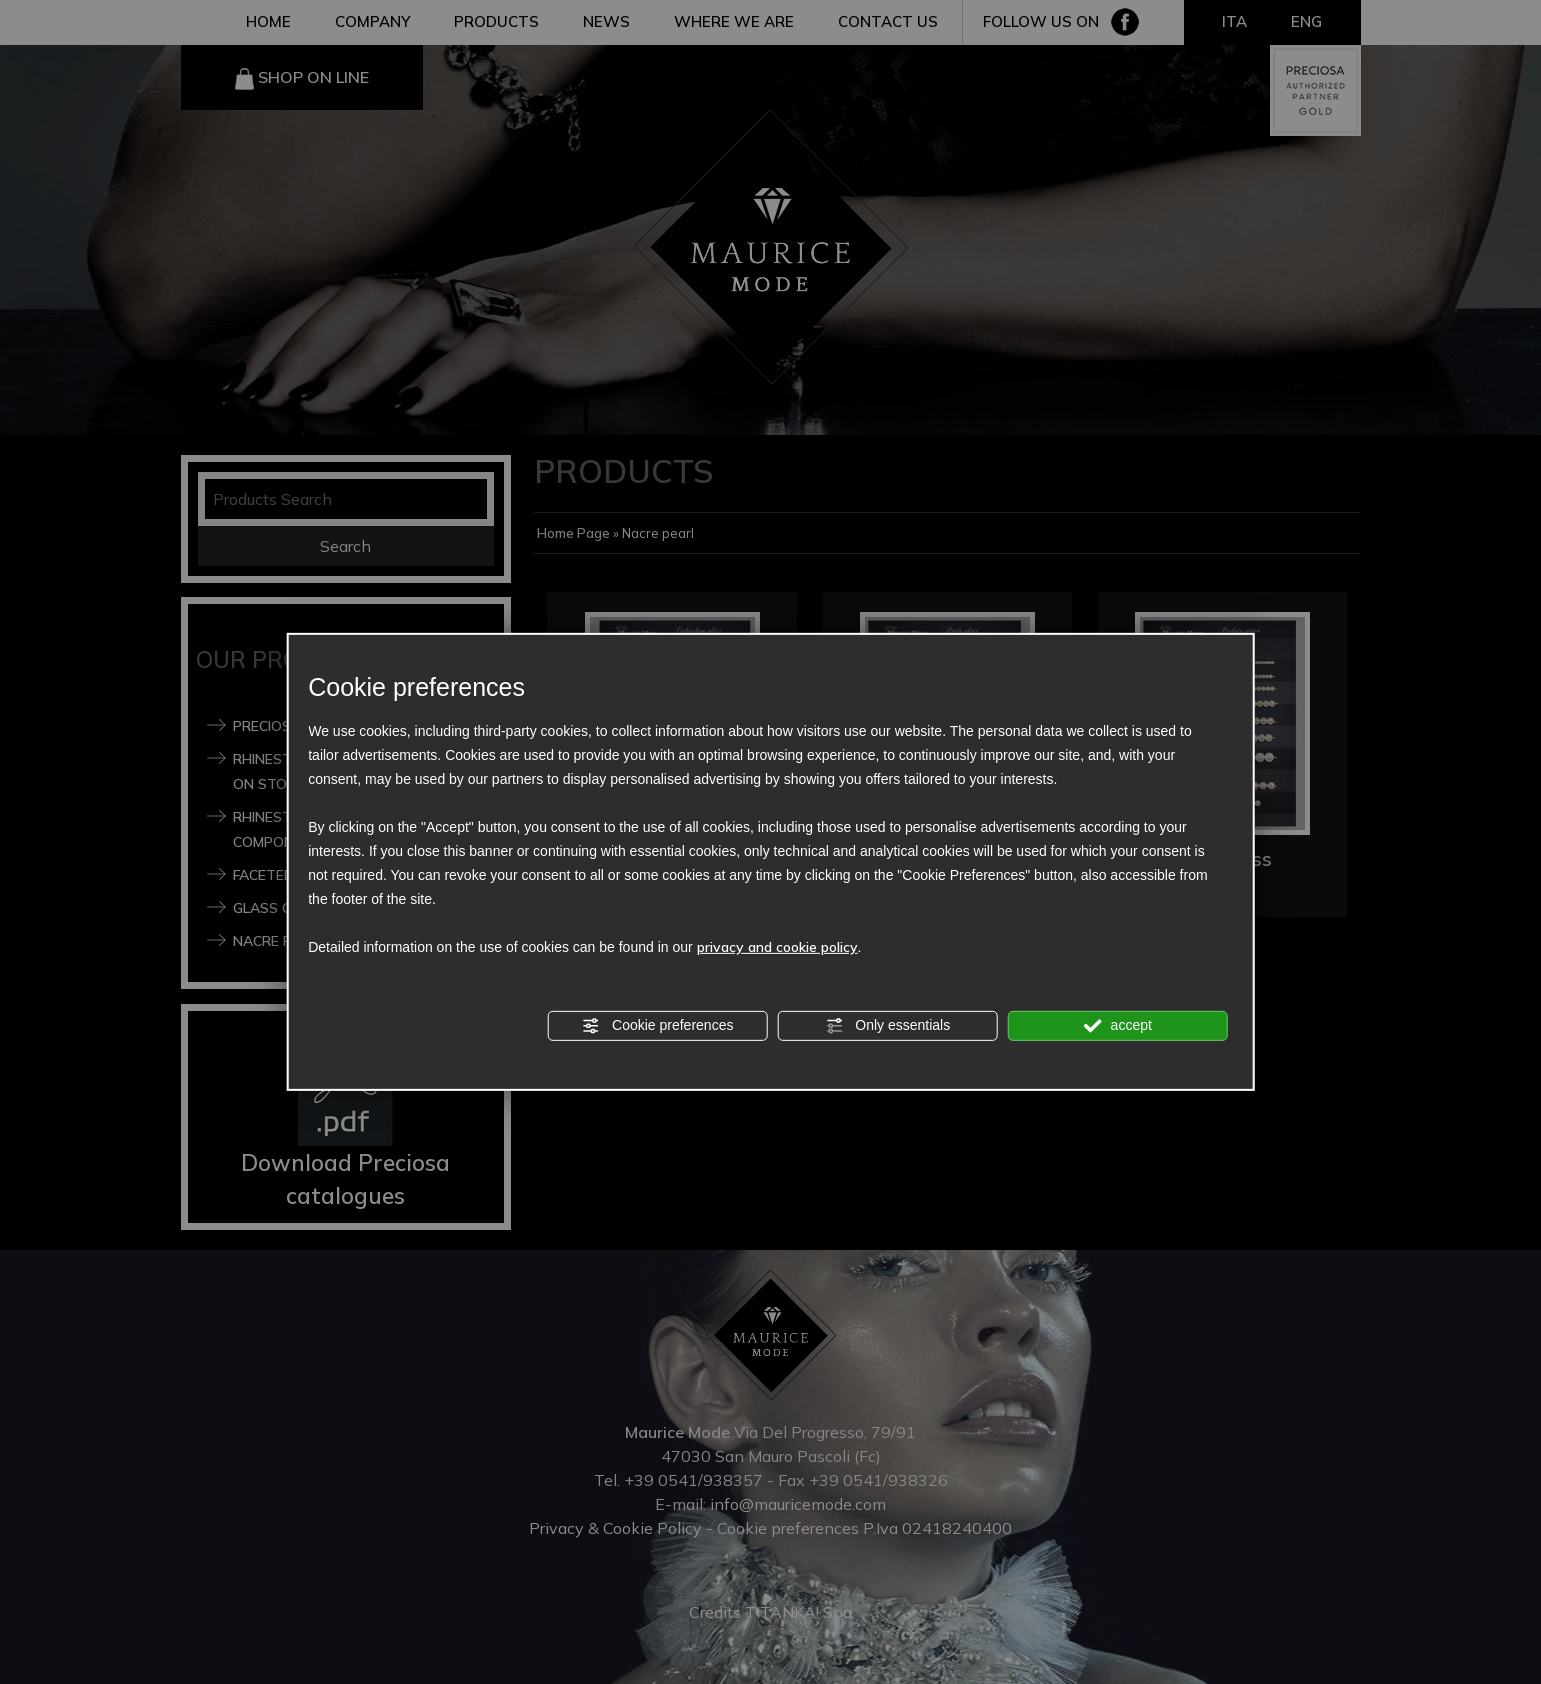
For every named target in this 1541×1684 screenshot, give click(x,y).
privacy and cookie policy (777, 947)
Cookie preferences (657, 1026)
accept (1118, 1026)
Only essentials (887, 1026)
